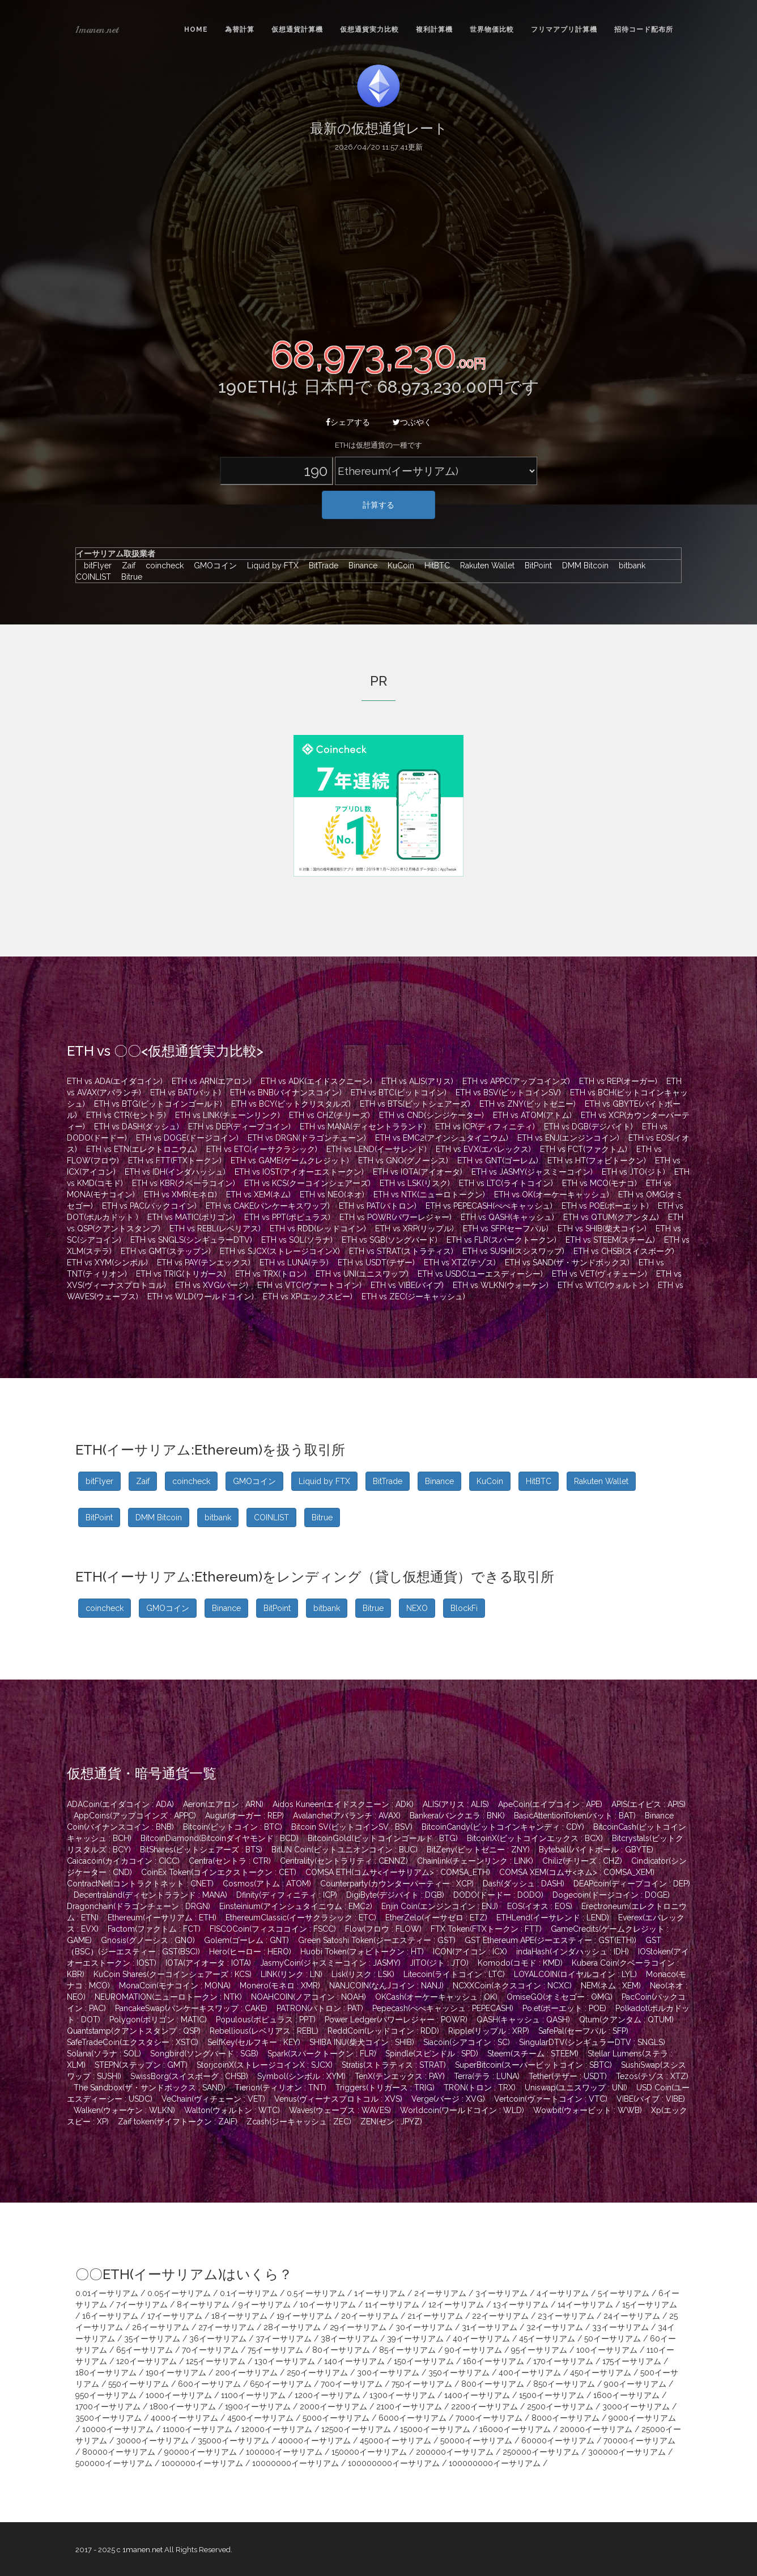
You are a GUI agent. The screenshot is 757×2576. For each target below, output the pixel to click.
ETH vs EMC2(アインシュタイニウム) (441, 1137)
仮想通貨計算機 (297, 29)
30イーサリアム (424, 2327)
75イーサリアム (275, 2349)
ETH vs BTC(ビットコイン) (398, 1092)
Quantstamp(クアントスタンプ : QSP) (134, 2030)
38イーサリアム (349, 2338)
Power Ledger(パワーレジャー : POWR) (396, 2019)
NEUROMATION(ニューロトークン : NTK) (168, 1996)
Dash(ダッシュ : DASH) (523, 1883)
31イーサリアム (489, 2327)
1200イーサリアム (327, 2395)
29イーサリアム (358, 2327)
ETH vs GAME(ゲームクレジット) (290, 1160)
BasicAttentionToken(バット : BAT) (575, 1815)
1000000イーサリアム (202, 2463)
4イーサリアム (563, 2293)
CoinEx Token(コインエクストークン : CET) (218, 1872)
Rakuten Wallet (484, 565)
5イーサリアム (623, 2293)
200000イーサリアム (455, 2451)
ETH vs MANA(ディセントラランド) (363, 1126)
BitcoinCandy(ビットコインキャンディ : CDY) (503, 1826)
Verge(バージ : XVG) (448, 2098)
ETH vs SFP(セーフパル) (505, 1228)
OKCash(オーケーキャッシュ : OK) (436, 1996)
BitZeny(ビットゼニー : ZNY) (478, 1849)
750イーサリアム (422, 2383)
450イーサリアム (600, 2372)
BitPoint (535, 565)
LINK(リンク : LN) (291, 1974)
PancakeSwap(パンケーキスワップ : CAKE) (191, 2008)
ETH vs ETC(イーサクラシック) (261, 1149)
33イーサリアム (620, 2327)
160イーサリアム (493, 2361)
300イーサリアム (388, 2372)
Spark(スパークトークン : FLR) (321, 2053)
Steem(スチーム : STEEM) (533, 2053)
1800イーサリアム (183, 2406)
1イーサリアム (379, 2293)
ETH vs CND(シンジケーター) (431, 1115)
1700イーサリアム (108, 2406)
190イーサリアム (176, 2372)
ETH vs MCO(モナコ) (599, 1183)
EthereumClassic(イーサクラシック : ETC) (301, 1917)
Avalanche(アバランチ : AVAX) (347, 1815)
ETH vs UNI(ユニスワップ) (362, 1273)
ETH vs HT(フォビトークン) (596, 1160)
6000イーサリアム (412, 2417)
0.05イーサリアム (179, 2293)
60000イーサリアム (557, 2440)
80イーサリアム (341, 2349)
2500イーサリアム (560, 2406)
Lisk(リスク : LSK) (362, 1974)
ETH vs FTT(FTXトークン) (175, 1160)
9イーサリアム (265, 2304)
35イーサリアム (152, 2338)
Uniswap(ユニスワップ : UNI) (576, 2087)
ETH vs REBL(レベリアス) (215, 1228)
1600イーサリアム (626, 2395)
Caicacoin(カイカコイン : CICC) (123, 1860)
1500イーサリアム (551, 2395)
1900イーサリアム (258, 2406)
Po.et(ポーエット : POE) (564, 2008)
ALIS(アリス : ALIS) (456, 1804)
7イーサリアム (142, 2304)
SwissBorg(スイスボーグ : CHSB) (189, 2076)
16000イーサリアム (515, 2429)
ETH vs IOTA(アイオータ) (417, 1171)
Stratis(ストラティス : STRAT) (394, 2064)
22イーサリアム (500, 2315)
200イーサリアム (246, 2372)
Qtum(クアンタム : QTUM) (626, 2019)
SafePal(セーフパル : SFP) (583, 2030)
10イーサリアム (328, 2304)
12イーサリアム (456, 2304)
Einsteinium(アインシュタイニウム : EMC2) (295, 1906)
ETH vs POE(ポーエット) (605, 1205)
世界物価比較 (492, 29)
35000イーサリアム (233, 2440)
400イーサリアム (530, 2372)
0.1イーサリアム (249, 2293)
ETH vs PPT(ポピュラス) (287, 1217)
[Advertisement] (378, 243)
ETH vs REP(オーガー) (618, 1081)
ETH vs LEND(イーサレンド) (376, 1149)
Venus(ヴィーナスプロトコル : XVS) (338, 2098)
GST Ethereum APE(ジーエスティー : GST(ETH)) (550, 1940)
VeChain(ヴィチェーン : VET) (213, 2098)
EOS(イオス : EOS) (539, 1906)
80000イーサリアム (118, 2451)
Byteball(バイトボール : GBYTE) (596, 1849)
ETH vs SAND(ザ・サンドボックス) (567, 1262)
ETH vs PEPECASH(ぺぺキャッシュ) (489, 1205)
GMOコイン (212, 565)
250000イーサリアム (541, 2451)
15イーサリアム (649, 2304)
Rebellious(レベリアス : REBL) (264, 2030)
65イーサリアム (144, 2349)
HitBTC (434, 565)
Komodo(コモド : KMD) (520, 1962)
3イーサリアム (501, 2293)
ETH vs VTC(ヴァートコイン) (309, 1285)
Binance (360, 565)
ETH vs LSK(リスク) (415, 1183)
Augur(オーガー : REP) (244, 1815)
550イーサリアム (138, 2383)
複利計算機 (434, 29)
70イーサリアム (210, 2349)
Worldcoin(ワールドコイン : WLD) (462, 2110)
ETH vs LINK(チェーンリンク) (227, 1115)
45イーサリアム (547, 2338)
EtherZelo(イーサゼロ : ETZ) (436, 1917)
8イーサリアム (203, 2304)
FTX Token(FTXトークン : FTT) (486, 1928)
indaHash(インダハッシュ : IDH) (572, 1951)
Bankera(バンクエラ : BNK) (457, 1815)
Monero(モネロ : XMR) (280, 1985)
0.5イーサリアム (316, 2293)
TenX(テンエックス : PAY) (400, 2076)
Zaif (126, 565)
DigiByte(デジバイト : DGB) (395, 1894)
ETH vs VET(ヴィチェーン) (599, 1273)
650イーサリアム (281, 2383)
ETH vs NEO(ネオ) (332, 1194)
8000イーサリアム (565, 2417)
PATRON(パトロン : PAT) (320, 2008)
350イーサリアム (459, 2372)
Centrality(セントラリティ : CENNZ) (344, 1860)
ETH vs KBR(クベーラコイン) (183, 1183)
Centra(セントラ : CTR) (230, 1860)
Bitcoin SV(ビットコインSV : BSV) (351, 1826)
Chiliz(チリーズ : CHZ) (582, 1860)
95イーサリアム (539, 2349)
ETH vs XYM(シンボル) (107, 1262)
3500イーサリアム (108, 2417)
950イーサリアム (106, 2395)
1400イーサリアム (477, 2395)
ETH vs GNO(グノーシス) (403, 1160)
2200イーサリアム (484, 2406)
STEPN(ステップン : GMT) (141, 2064)
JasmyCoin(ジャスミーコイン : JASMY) (330, 1962)
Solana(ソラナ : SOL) (104, 2053)
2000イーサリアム (333, 2406)
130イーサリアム (284, 2361)
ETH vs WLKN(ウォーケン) (500, 1285)
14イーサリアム (585, 2304)
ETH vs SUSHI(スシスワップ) (513, 1251)
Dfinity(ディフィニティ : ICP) (286, 1894)
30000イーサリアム (152, 2440)
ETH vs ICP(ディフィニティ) (485, 1126)
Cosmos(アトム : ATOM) (267, 1883)
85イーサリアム (407, 2349)
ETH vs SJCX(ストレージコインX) (280, 1251)
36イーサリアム (217, 2338)
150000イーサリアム (369, 2451)
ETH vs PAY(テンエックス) (203, 1262)
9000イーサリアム (642, 2417)
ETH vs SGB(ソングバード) (389, 1239)
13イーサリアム (520, 2304)
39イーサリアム (415, 2338)
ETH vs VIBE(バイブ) (407, 1285)
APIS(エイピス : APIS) (648, 1804)
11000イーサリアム (197, 2429)
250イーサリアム (317, 2372)
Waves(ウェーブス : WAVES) (340, 2110)
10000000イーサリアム (295, 2463)
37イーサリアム (284, 2338)
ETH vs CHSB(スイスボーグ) (623, 1251)
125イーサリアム (215, 2361)
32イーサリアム (554, 2327)
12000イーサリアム (276, 2429)
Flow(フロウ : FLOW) (383, 1928)
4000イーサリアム (184, 2417)
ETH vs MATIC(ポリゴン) (191, 1217)
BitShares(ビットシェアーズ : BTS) (201, 1849)
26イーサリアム (160, 2327)
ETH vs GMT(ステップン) (166, 1251)
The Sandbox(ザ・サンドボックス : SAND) (150, 2087)
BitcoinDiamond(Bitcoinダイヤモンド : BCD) (220, 1838)
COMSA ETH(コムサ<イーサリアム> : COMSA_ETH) (397, 1872)
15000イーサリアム (435, 2429)
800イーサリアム (492, 2383)
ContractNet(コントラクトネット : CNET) (140, 1883)
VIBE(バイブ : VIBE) (650, 2098)
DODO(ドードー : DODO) (498, 1894)
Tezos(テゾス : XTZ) (652, 2076)
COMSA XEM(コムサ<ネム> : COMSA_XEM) (576, 1872)
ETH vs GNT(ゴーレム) (497, 1160)
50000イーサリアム (476, 2440)
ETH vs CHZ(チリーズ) (329, 1115)
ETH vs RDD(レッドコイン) (318, 1228)
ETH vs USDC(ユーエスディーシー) (480, 1273)
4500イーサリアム (260, 2417)
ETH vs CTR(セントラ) (126, 1115)
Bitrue (127, 576)
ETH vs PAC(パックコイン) (149, 1205)
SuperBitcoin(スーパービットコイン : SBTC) (533, 2064)
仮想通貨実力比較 (369, 29)
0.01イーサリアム (106, 2293)
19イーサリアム (304, 2315)
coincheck (162, 565)
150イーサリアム (424, 2361)
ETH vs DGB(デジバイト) (588, 1126)
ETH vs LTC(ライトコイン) (506, 1183)
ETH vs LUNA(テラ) (294, 1262)
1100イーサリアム (253, 2395)
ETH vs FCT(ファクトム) (583, 1149)
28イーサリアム (292, 2327)
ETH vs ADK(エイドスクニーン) (316, 1081)
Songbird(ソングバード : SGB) (204, 2053)
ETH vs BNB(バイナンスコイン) (286, 1092)
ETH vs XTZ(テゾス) (460, 1262)
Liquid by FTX (270, 565)
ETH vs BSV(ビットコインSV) (508, 1092)
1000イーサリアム (179, 2395)
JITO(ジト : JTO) (439, 1962)
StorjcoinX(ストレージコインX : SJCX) (265, 2064)
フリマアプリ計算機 (564, 29)
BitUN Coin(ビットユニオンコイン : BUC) (344, 1849)
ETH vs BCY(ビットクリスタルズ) (291, 1103)
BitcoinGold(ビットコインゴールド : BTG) (383, 1838)
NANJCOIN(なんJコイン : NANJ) (386, 1985)
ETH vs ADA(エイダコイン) (115, 1081)
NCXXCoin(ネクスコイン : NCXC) (512, 1985)
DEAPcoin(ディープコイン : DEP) (631, 1883)
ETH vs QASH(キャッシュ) (507, 1217)
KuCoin (398, 565)
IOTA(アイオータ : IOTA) (208, 1962)
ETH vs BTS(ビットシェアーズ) (415, 1103)
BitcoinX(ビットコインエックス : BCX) (535, 1838)
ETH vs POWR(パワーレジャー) (395, 1217)
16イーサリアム (110, 2315)
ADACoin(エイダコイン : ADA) (120, 1804)
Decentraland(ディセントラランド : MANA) (150, 1894)
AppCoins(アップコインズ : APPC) (135, 1815)
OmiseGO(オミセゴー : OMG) (560, 1996)
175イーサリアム (631, 2361)
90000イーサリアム (200, 2451)
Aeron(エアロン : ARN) (223, 1804)
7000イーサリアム (489, 2417)
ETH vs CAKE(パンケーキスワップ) (268, 1205)
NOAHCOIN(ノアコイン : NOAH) (308, 1996)
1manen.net (96, 29)
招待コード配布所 (643, 29)
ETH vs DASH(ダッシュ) (136, 1126)
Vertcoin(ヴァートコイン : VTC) (550, 2098)
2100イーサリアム (409, 2406)
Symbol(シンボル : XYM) (301, 2076)
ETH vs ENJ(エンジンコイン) (568, 1137)
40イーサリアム (481, 2338)
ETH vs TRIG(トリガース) (181, 1273)
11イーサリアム (392, 2304)
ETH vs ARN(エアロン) (212, 1081)
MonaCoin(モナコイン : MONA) (175, 1985)
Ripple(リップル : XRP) (488, 2030)
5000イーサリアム (336, 2417)
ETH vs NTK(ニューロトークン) (429, 1194)
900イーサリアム (635, 2383)
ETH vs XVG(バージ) (211, 1285)
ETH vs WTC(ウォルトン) (603, 1285)
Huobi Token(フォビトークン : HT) (362, 1951)
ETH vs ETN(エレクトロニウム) (141, 1149)
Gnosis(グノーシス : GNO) (148, 1940)
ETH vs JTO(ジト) (633, 1171)
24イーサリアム (631, 2315)
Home (196, 29)
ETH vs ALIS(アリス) (417, 1081)
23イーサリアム (566, 2315)
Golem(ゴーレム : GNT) (246, 1940)
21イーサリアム (435, 2315)
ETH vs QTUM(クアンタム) (611, 1217)
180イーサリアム (106, 2372)
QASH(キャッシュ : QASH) (523, 2019)
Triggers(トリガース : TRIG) (385, 2087)
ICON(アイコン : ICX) (470, 1951)
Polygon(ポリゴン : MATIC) (158, 2019)
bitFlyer (95, 565)
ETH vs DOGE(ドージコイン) (187, 1137)
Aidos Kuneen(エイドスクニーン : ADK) (343, 1804)
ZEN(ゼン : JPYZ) (391, 2121)
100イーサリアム (606, 2349)
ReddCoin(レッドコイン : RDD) (383, 2030)
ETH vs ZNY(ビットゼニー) (527, 1103)
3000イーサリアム (636, 2406)
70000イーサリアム (639, 2440)
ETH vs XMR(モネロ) (180, 1194)
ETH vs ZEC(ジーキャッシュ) (413, 1296)
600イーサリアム (209, 2383)
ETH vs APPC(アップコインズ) (516, 1081)
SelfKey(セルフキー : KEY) (253, 2042)
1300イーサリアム (402, 2395)
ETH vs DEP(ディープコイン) (239, 1126)
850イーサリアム (564, 2383)
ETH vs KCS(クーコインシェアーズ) (307, 1183)
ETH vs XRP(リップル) (414, 1228)
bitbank (629, 565)
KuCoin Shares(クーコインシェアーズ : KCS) (172, 1974)
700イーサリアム (351, 2383)
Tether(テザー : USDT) (568, 2076)
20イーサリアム (369, 2315)
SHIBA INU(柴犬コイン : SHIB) (361, 2042)
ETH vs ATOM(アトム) (532, 1115)
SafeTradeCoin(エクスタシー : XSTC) (132, 2042)
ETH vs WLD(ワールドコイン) (200, 1296)
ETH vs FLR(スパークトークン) (501, 1239)
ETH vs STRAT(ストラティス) (401, 1251)
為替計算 (239, 29)
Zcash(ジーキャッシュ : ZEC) (298, 2121)
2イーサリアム (440, 2293)
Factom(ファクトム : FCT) (154, 1928)
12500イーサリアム (356, 2429)
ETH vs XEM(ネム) (258, 1194)
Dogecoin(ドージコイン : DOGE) (611, 1894)
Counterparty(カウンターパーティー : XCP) (397, 1883)
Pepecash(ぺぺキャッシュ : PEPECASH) (442, 2008)
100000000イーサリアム (394, 2463)
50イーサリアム (612, 2338)
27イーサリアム (226, 2327)
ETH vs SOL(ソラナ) (297, 1239)
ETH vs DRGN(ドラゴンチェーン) (307, 1137)
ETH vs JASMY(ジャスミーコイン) (532, 1171)
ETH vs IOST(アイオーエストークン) (299, 1171)
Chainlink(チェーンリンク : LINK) (475, 1860)
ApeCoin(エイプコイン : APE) (550, 1804)
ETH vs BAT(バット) (185, 1092)
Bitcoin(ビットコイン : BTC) (232, 1826)
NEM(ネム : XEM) (611, 1985)
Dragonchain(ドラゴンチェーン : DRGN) (138, 1906)
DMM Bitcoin (582, 565)
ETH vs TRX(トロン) (271, 1273)
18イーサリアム (239, 2315)
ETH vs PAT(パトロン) (377, 1205)
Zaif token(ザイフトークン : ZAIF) (177, 2121)
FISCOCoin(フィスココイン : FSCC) (273, 1928)
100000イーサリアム (284, 2451)
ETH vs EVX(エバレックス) (483, 1149)
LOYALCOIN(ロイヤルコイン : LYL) (575, 1974)
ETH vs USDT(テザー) (376, 1262)
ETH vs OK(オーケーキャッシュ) (551, 1194)
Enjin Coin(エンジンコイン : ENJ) (439, 1906)
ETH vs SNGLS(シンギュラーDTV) (191, 1239)
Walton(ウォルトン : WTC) (232, 2110)
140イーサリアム (354, 2361)
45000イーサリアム (395, 2440)
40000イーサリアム (314, 2440)
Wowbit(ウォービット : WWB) (587, 2110)
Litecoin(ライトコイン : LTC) (454, 1974)
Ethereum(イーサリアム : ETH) (162, 1917)
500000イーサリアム (113, 2463)
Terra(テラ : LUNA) (487, 2076)
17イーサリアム (174, 2315)
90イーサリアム (473, 2349)
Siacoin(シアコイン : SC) (466, 2042)
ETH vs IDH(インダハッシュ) (175, 1171)
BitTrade (321, 565)
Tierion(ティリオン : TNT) (280, 2087)
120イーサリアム (146, 2361)
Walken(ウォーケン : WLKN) (124, 2110)
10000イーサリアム (118, 2429)
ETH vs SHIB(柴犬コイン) (602, 1228)
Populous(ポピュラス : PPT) (266, 2019)
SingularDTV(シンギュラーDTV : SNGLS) (592, 2042)
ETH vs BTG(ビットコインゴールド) (158, 1103)
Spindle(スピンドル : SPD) (431, 2053)
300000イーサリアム (627, 2451)
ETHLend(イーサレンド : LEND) (552, 1917)
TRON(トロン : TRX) (480, 2087)
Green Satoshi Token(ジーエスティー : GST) (377, 1940)
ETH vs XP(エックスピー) (307, 1296)
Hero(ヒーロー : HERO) (250, 1951)
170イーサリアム (563, 2361)
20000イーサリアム (596, 2429)
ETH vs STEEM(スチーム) (610, 1239)
